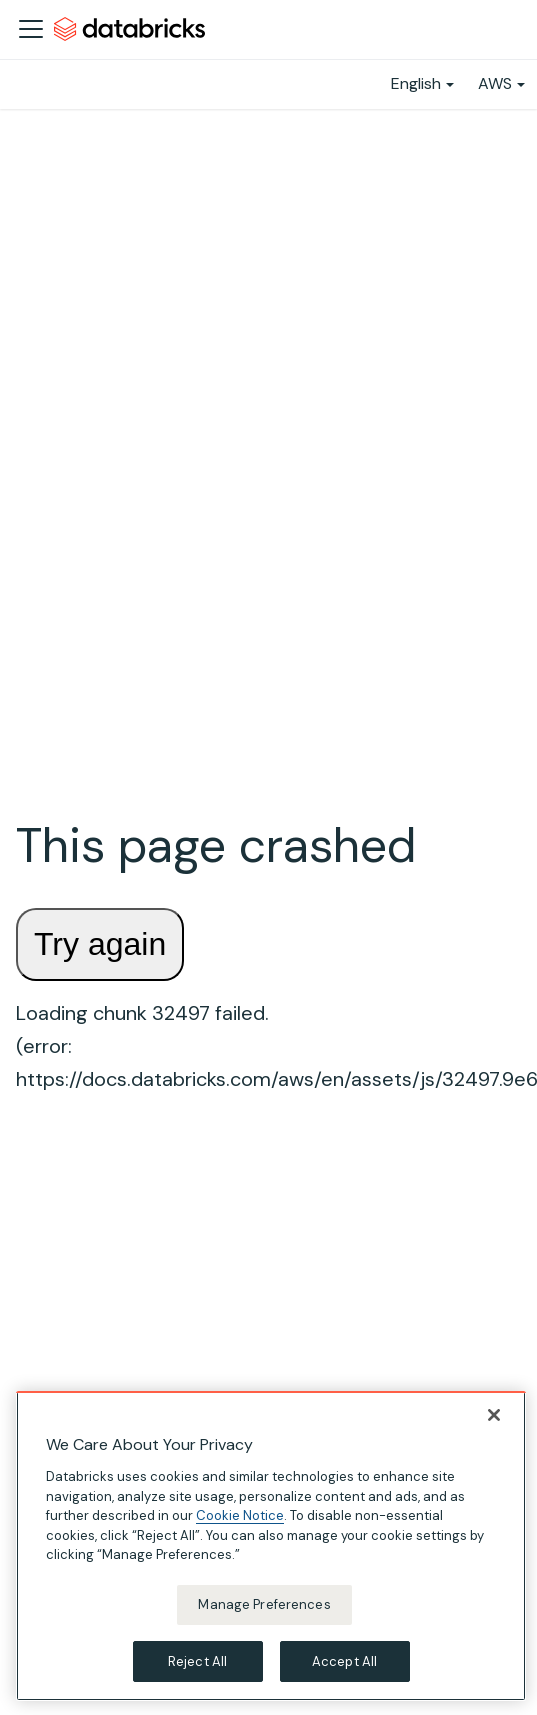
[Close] (494, 1418)
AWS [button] (495, 83)
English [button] (416, 83)
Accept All (344, 1663)
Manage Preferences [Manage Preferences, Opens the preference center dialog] (264, 1606)
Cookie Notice (240, 1518)
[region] (271, 1549)
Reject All (197, 1663)
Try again (100, 944)
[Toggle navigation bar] (31, 29)
